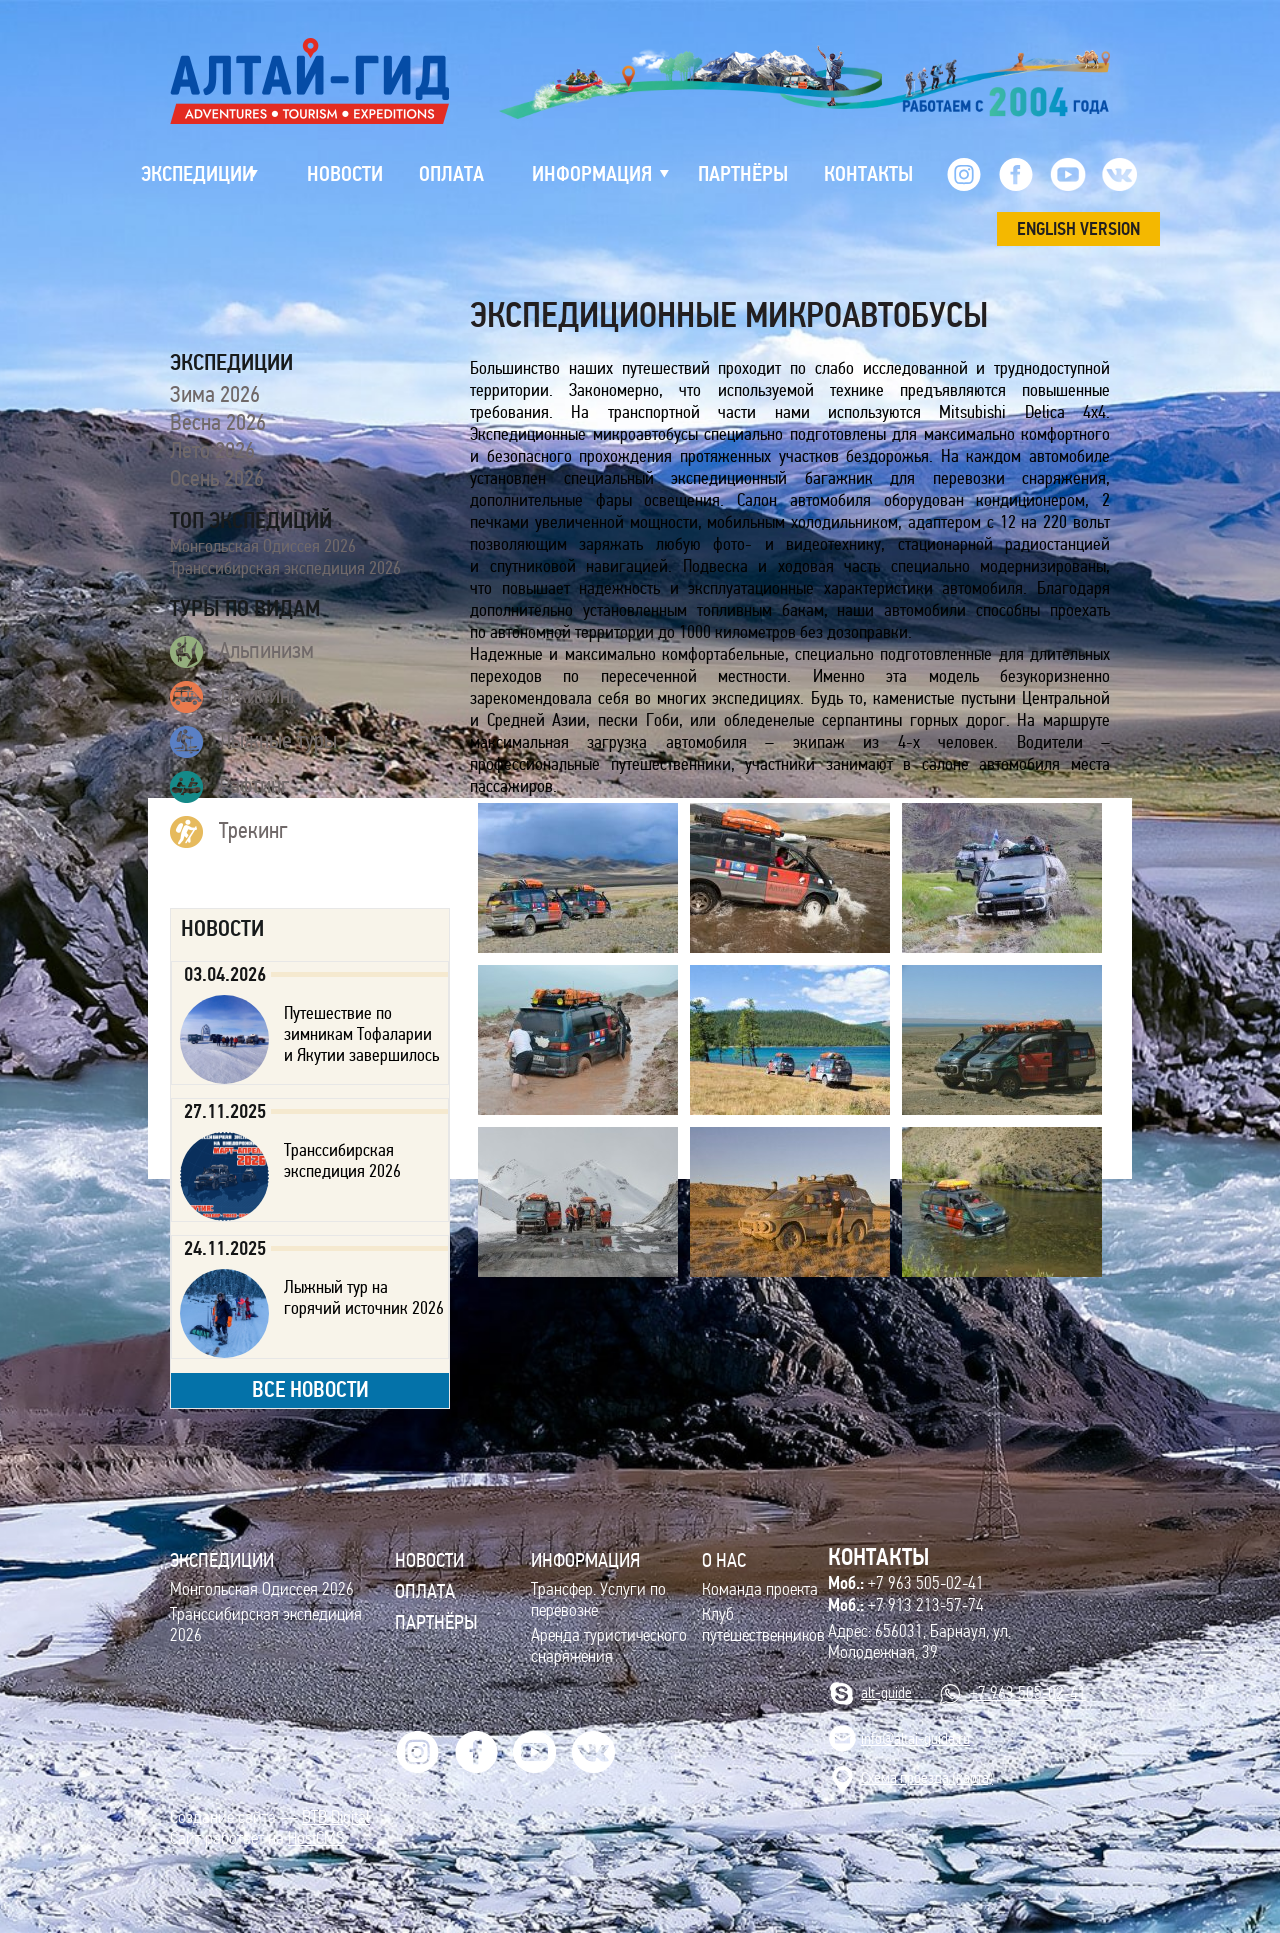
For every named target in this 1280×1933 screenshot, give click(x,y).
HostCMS (316, 1838)
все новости (310, 1389)
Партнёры (436, 1622)
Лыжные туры (253, 742)
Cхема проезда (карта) (927, 1777)
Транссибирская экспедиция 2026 (285, 568)
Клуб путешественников (763, 1625)
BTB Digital (336, 1817)
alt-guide (886, 1692)
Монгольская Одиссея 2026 (263, 546)
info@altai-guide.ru (915, 1738)
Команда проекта (760, 1589)
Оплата (425, 1591)
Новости (429, 1560)
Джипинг (234, 697)
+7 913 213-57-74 (906, 1605)
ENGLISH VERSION (1078, 229)
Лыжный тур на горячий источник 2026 (364, 1297)
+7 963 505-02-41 (906, 1583)
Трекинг (229, 832)
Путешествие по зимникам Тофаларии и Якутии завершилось (361, 1034)
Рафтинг (230, 787)
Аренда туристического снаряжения (609, 1646)
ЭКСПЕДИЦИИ (222, 1560)
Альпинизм (242, 652)
